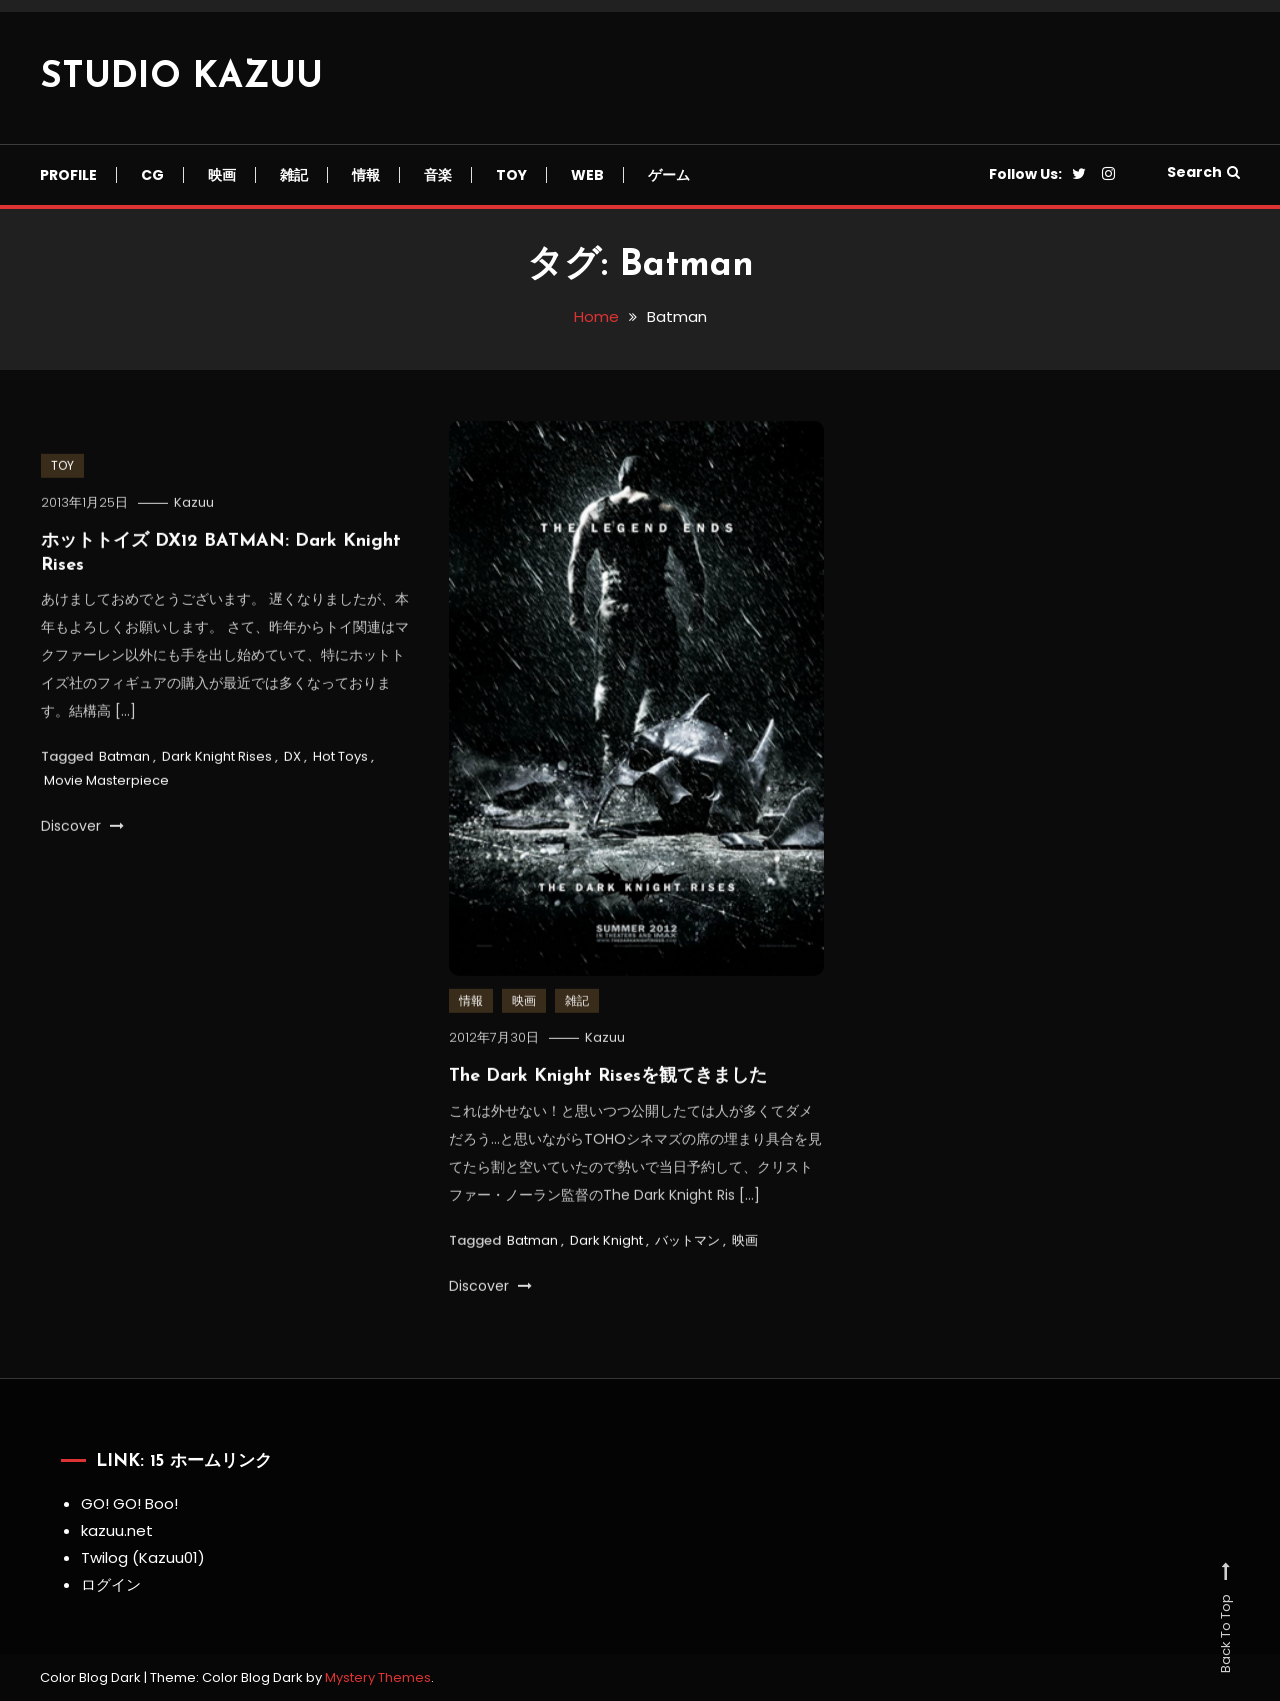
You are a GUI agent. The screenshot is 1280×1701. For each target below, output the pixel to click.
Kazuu (194, 505)
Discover (82, 828)
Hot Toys (340, 759)
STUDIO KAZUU (181, 78)
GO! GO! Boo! (129, 1503)
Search (1203, 172)
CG (152, 175)
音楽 (438, 175)
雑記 (294, 175)
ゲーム (669, 175)
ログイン (111, 1584)
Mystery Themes (378, 1677)
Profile (68, 175)
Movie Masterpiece (106, 782)
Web (587, 175)
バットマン (687, 1242)
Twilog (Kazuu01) (143, 1557)
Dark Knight (606, 1242)
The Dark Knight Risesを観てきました (608, 1079)
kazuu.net (117, 1530)
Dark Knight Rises (217, 759)
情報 (366, 175)
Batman (124, 759)
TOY (511, 175)
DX (292, 759)
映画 (222, 175)
